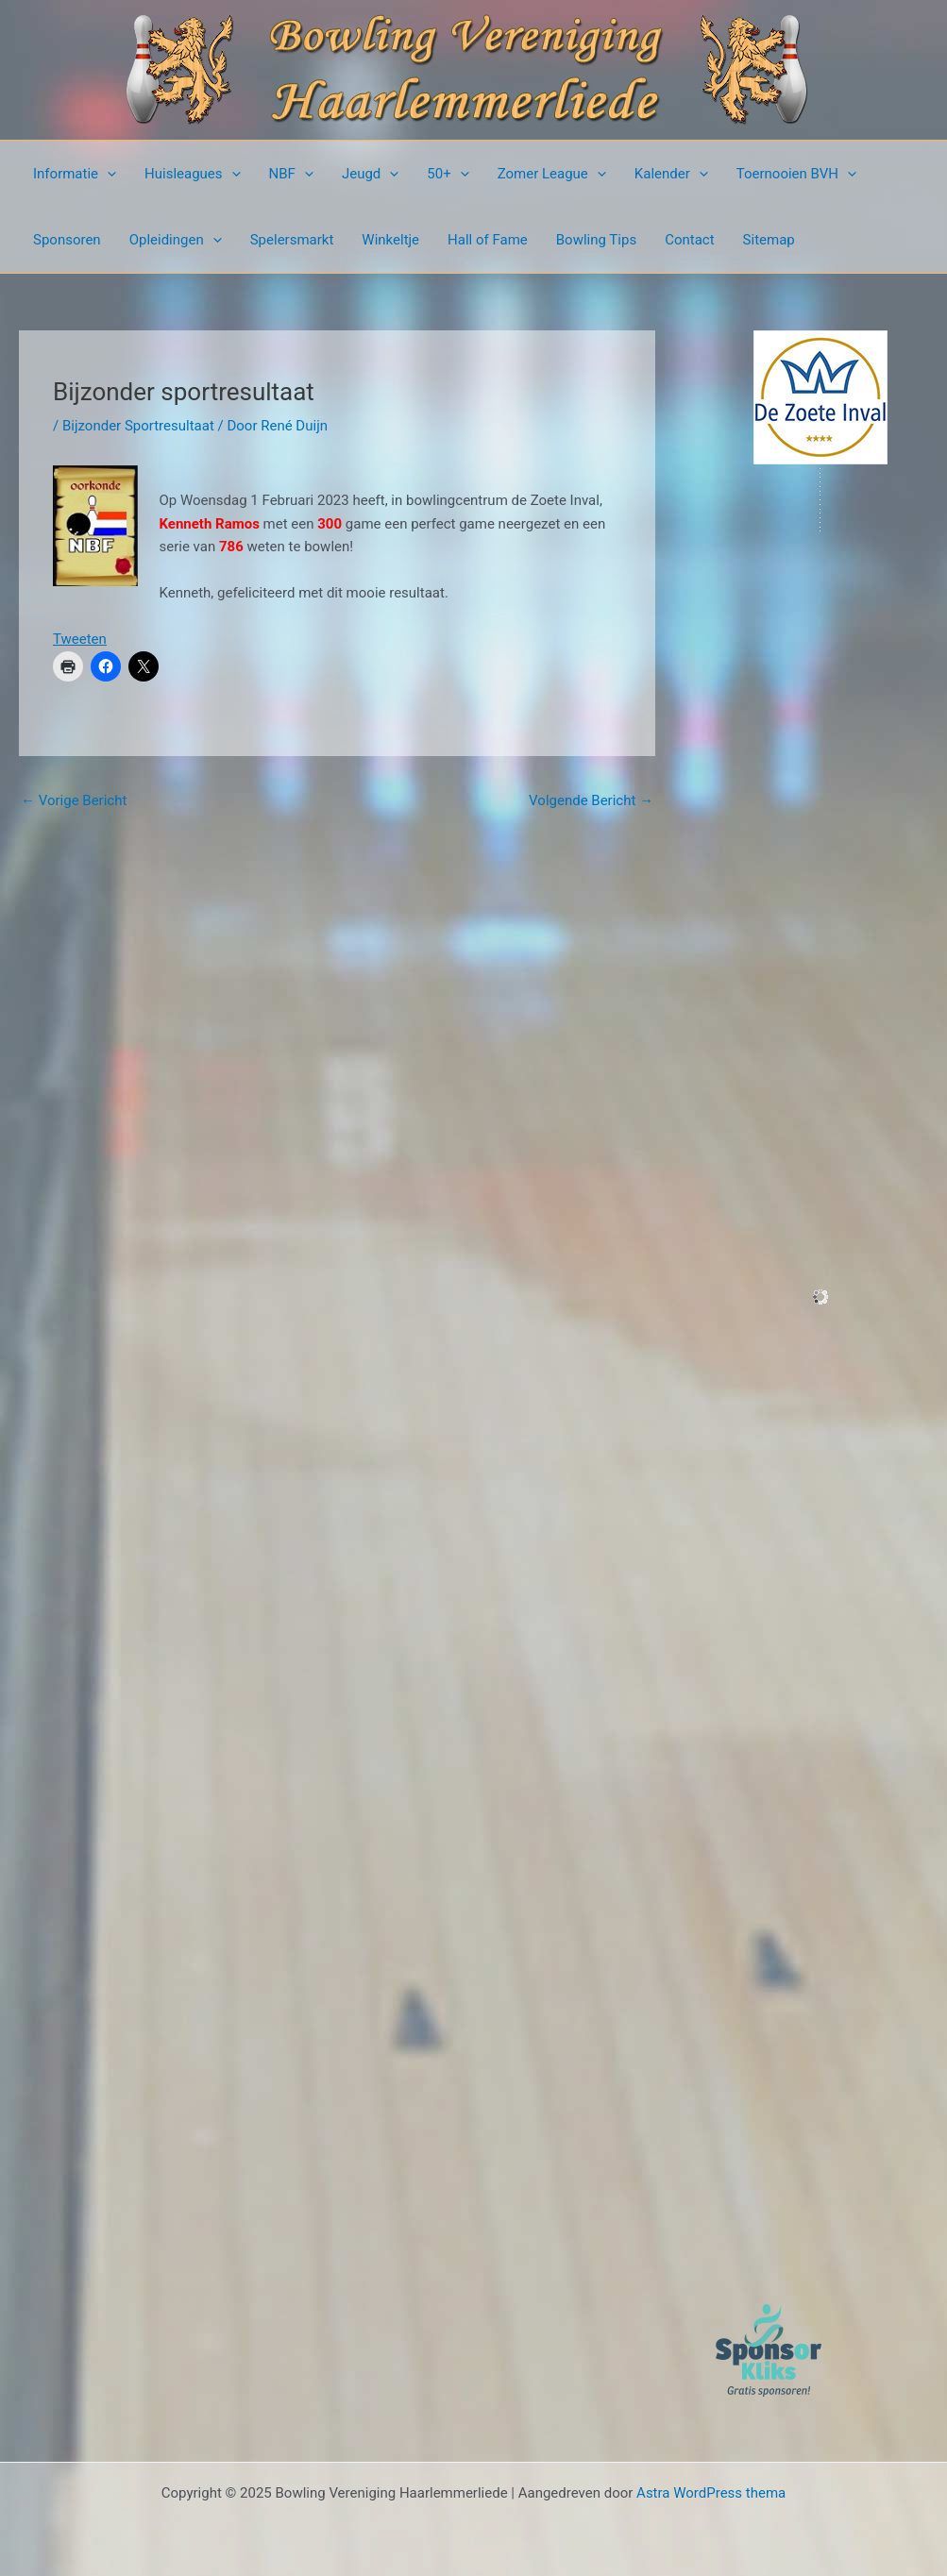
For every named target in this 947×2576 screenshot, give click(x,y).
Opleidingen (175, 240)
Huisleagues (192, 174)
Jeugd (370, 174)
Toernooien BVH (796, 174)
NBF (291, 174)
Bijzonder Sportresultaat (138, 425)
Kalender (671, 174)
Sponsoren (67, 239)
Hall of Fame (488, 239)
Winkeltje (390, 239)
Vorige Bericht (74, 800)
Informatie (74, 174)
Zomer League (552, 174)
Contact (689, 239)
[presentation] (107, 174)
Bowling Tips (596, 239)
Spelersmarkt (292, 239)
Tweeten (80, 639)
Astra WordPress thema (711, 2492)
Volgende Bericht (591, 800)
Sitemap (769, 239)
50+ (447, 174)
